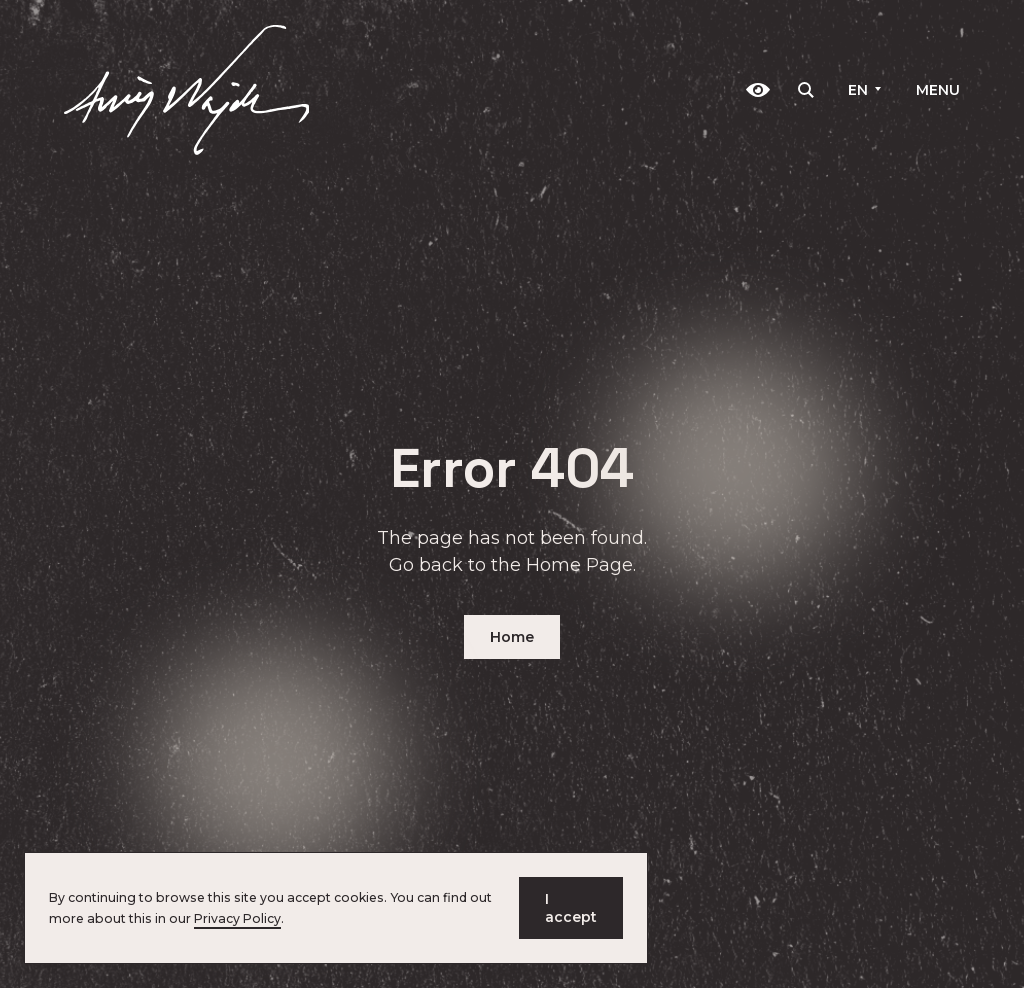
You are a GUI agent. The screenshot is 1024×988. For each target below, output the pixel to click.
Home (512, 637)
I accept (571, 908)
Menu (938, 90)
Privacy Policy (237, 918)
